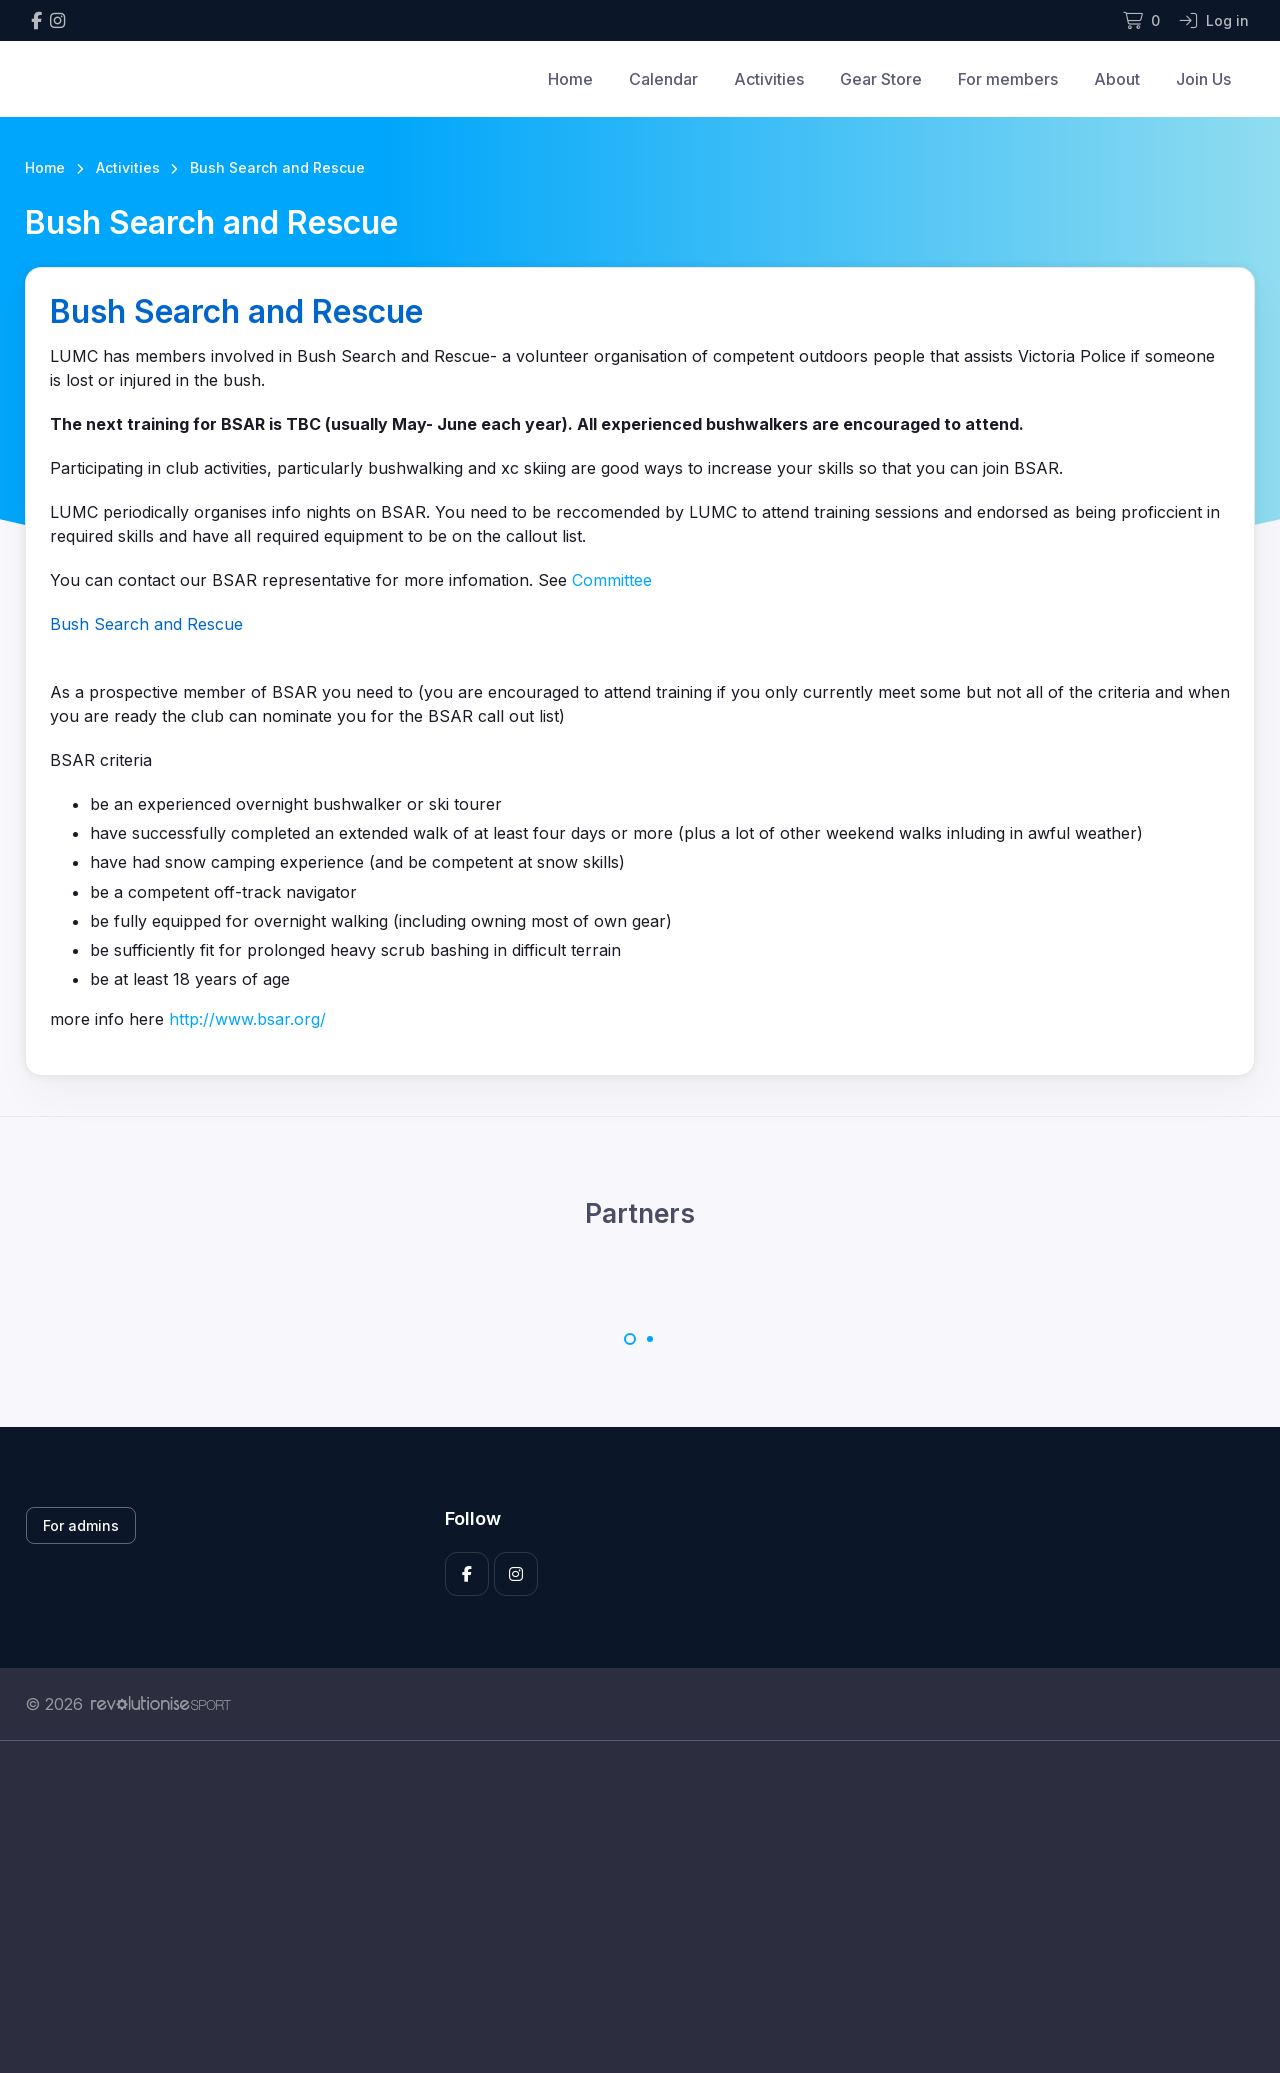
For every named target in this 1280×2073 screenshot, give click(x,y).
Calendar (663, 79)
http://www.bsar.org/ (247, 1019)
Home (570, 79)
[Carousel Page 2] (650, 1339)
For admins (81, 1525)
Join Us (1203, 79)
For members (1008, 79)
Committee (612, 580)
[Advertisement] (625, 1929)
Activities (769, 79)
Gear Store (881, 79)
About (1117, 79)
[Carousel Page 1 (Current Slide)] (630, 1339)
